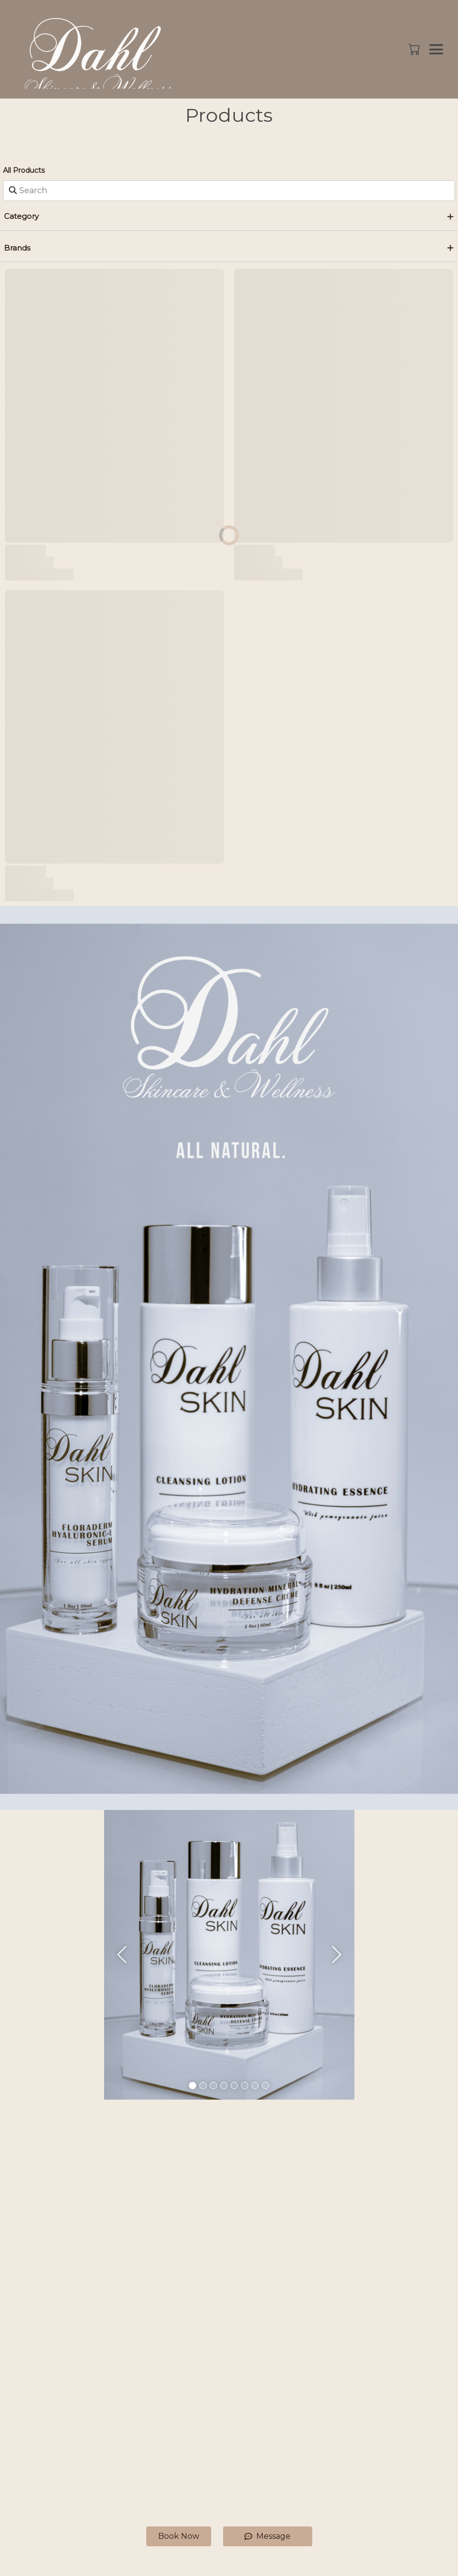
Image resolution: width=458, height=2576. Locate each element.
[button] (415, 49)
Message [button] (267, 2536)
